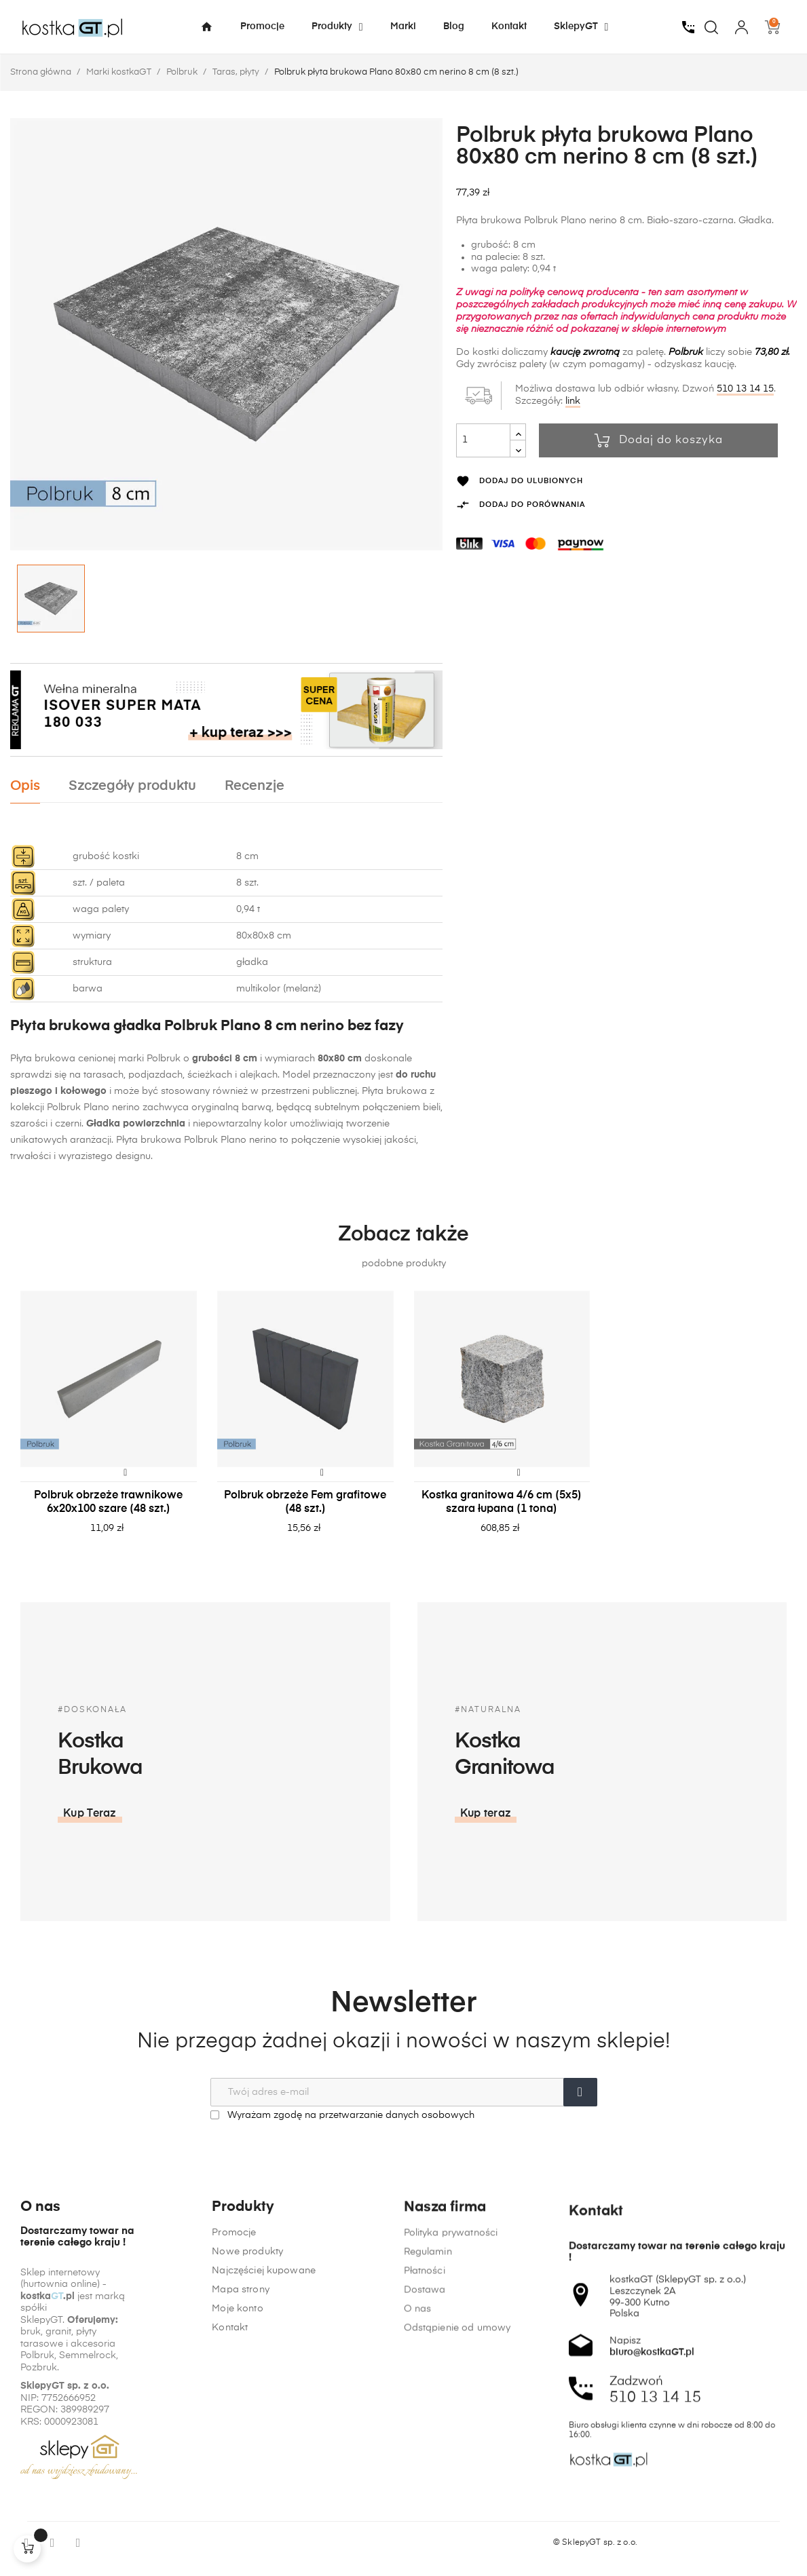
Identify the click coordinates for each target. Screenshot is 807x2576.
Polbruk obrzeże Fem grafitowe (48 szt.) (305, 1502)
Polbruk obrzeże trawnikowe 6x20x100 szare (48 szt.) (108, 1502)
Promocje (234, 2378)
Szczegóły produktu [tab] (132, 786)
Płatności (424, 2500)
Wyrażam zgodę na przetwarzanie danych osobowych (342, 2115)
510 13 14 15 (745, 389)
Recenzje (254, 786)
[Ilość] (483, 440)
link (572, 401)
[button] (664, 1813)
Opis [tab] (25, 786)
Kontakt (230, 2473)
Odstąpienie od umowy (457, 2557)
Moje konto (237, 2454)
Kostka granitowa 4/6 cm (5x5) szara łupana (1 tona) (501, 1502)
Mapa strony (240, 2435)
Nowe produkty (247, 2397)
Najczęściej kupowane (264, 2416)
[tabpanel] (108, 1426)
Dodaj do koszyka (659, 440)
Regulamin (428, 2481)
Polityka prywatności (451, 2462)
